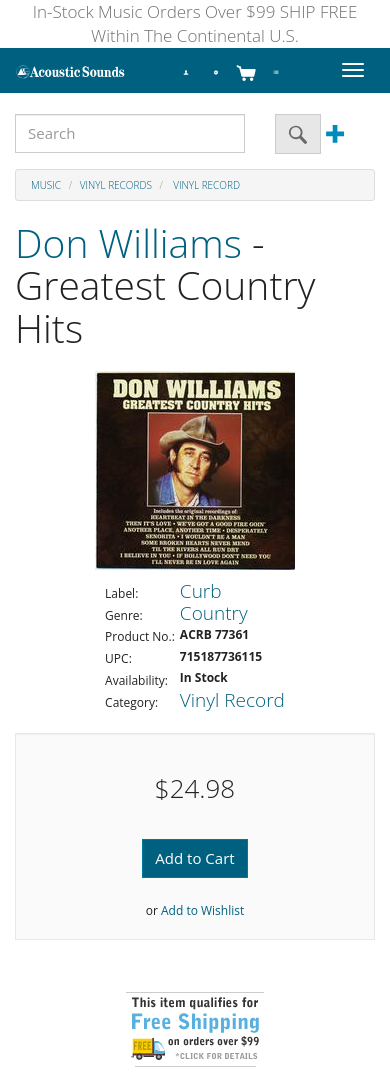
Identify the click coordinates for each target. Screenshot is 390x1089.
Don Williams (128, 242)
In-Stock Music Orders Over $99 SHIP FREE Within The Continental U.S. (195, 23)
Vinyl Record (205, 185)
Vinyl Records (116, 185)
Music (46, 185)
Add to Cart (194, 858)
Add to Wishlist (202, 910)
